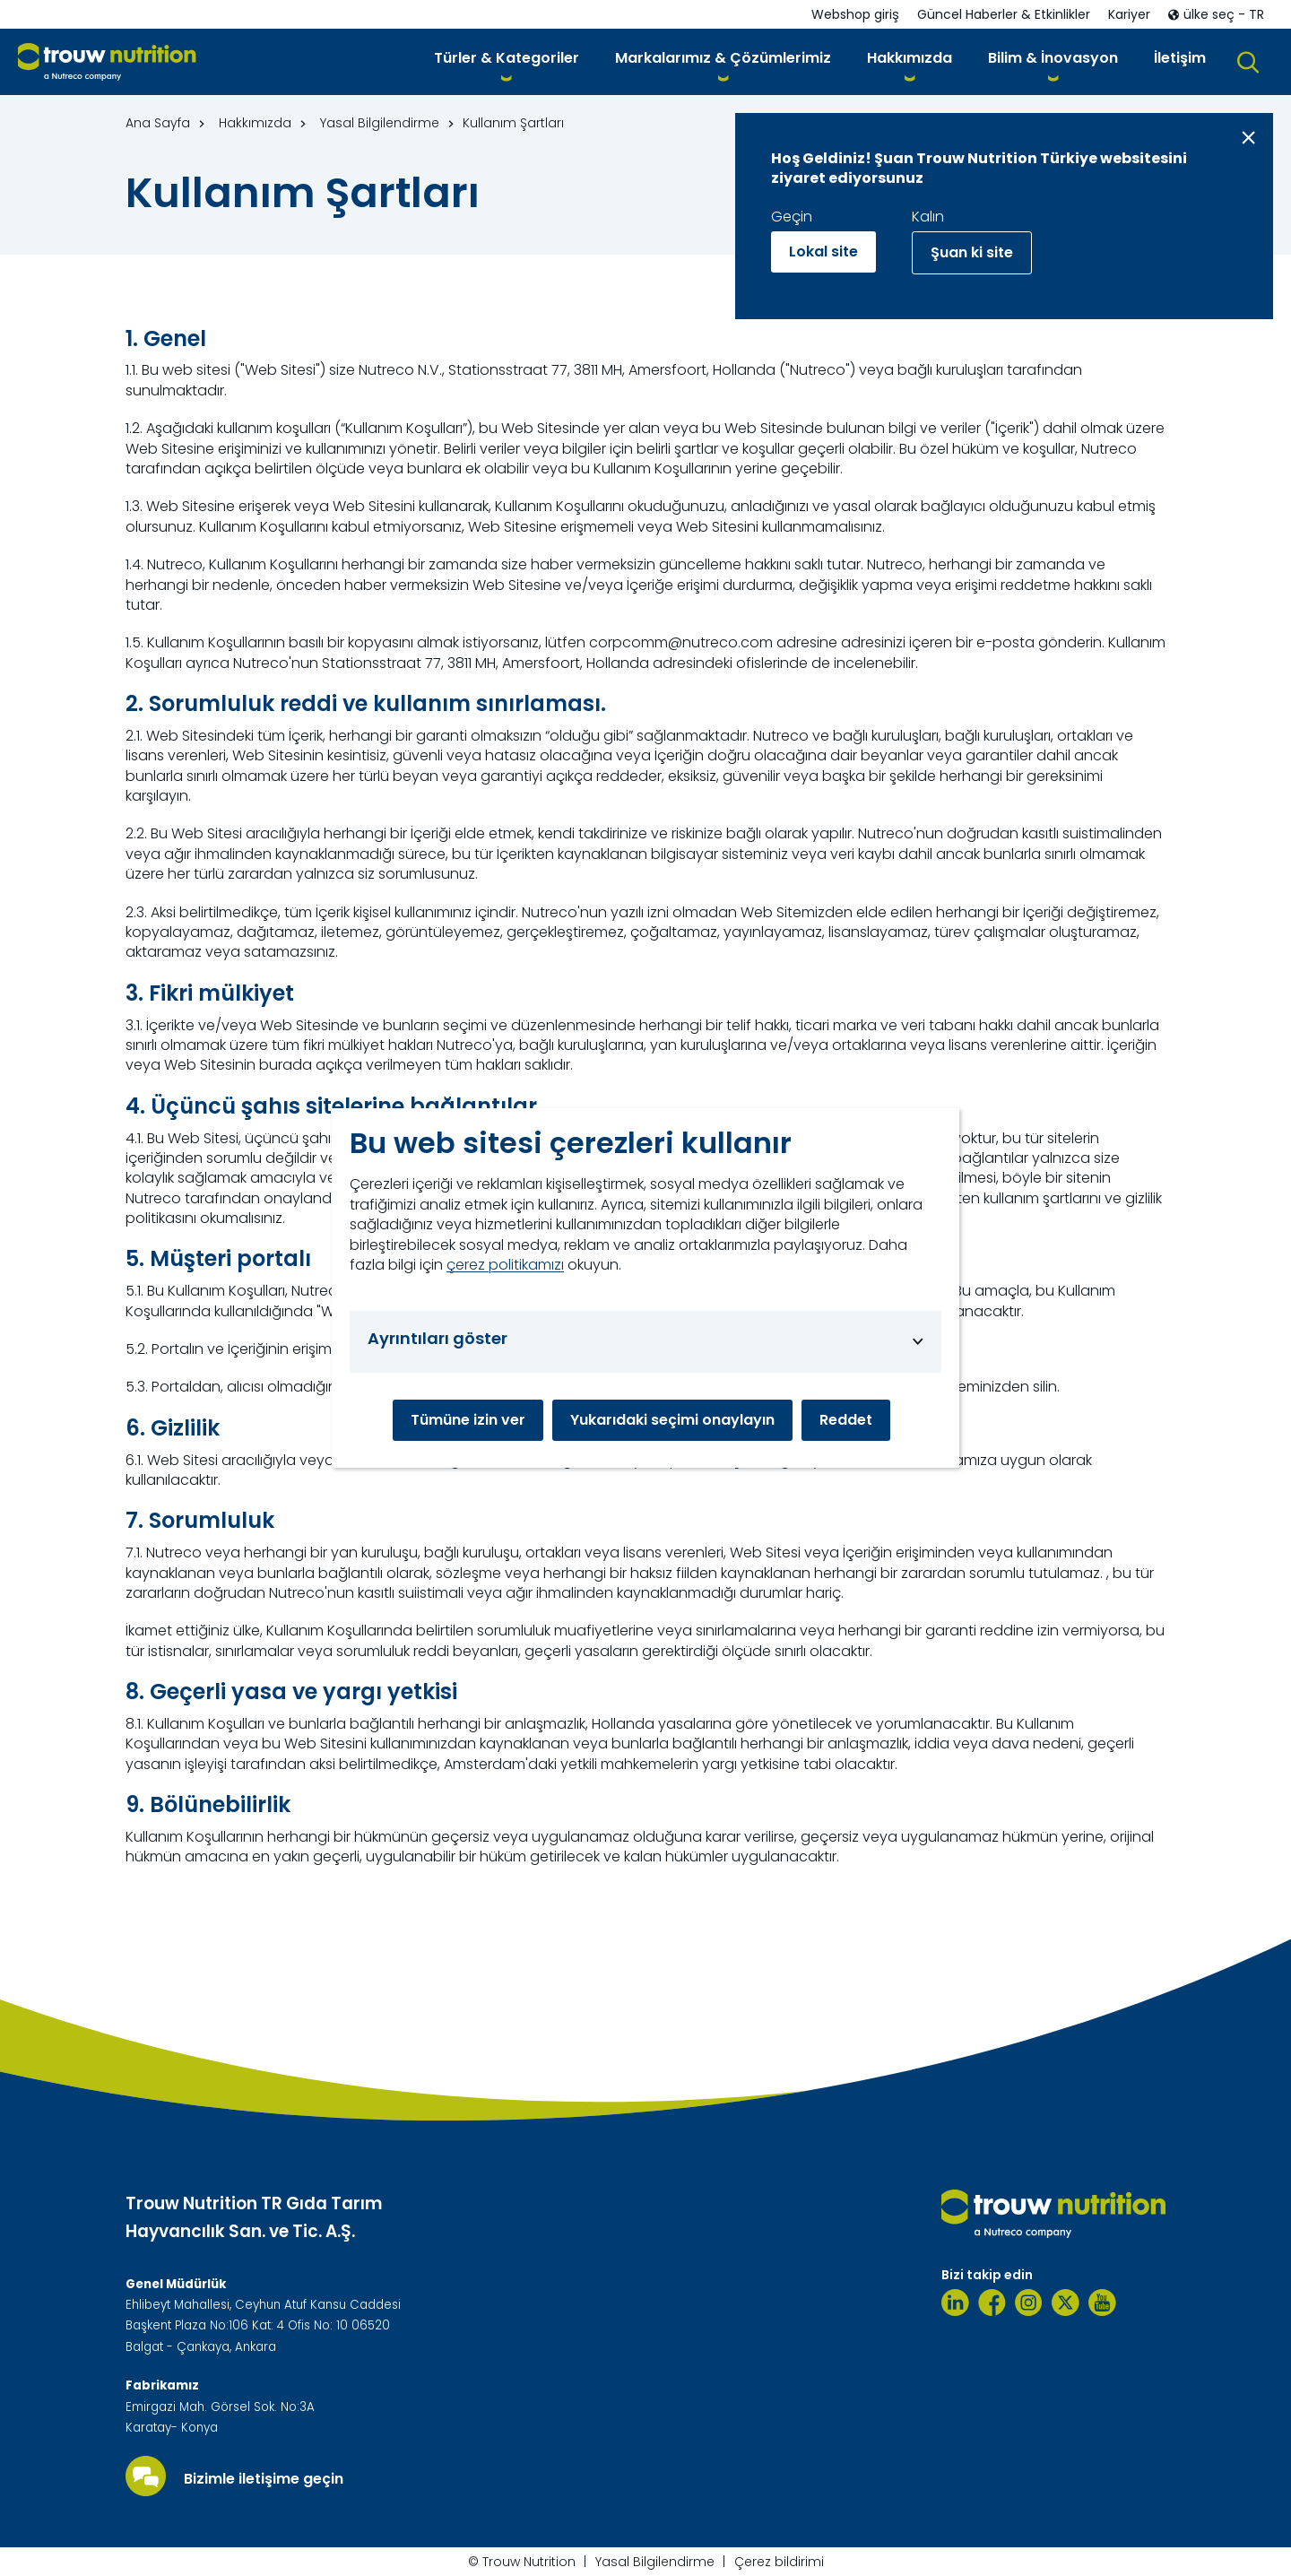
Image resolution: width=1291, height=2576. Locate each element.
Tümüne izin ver (468, 1419)
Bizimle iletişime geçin (263, 2479)
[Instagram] (1029, 2302)
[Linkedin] (955, 2302)
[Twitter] (1065, 2302)
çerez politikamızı (505, 1265)
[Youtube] (1102, 2302)
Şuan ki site (972, 252)
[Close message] (1248, 137)
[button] (506, 61)
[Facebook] (992, 2302)
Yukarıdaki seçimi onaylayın (672, 1419)
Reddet (845, 1419)
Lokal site (823, 251)
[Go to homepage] (107, 62)
